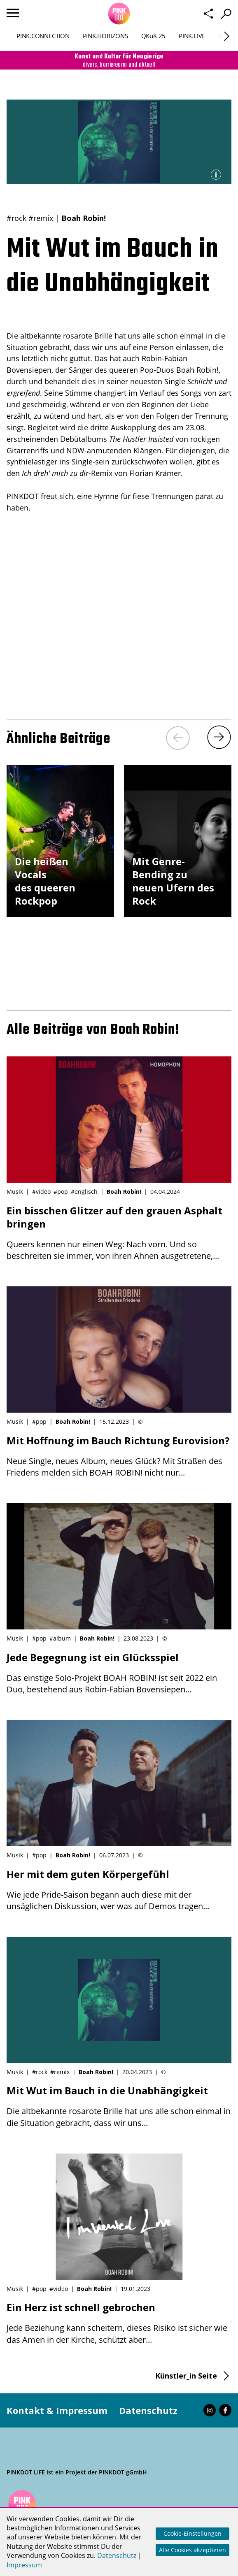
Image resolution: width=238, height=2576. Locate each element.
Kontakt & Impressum (57, 2410)
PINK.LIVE (192, 36)
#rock (16, 218)
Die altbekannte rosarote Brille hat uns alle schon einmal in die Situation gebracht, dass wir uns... (119, 2106)
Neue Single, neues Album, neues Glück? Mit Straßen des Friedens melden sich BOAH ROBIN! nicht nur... (119, 1456)
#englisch (84, 1191)
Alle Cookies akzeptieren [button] (192, 2550)
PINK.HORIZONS (105, 36)
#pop (61, 1191)
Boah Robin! (83, 218)
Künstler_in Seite (186, 2376)
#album (60, 1638)
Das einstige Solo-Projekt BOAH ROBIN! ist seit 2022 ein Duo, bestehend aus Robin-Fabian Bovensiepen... (119, 1673)
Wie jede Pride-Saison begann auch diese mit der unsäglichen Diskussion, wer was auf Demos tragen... (119, 1890)
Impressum (24, 2564)
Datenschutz (148, 2410)
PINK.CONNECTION (43, 36)
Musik (15, 1191)
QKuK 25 (153, 36)
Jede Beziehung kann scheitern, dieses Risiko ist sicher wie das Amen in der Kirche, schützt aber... (119, 2323)
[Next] (227, 36)
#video (41, 1191)
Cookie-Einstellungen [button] (192, 2533)
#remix (40, 218)
